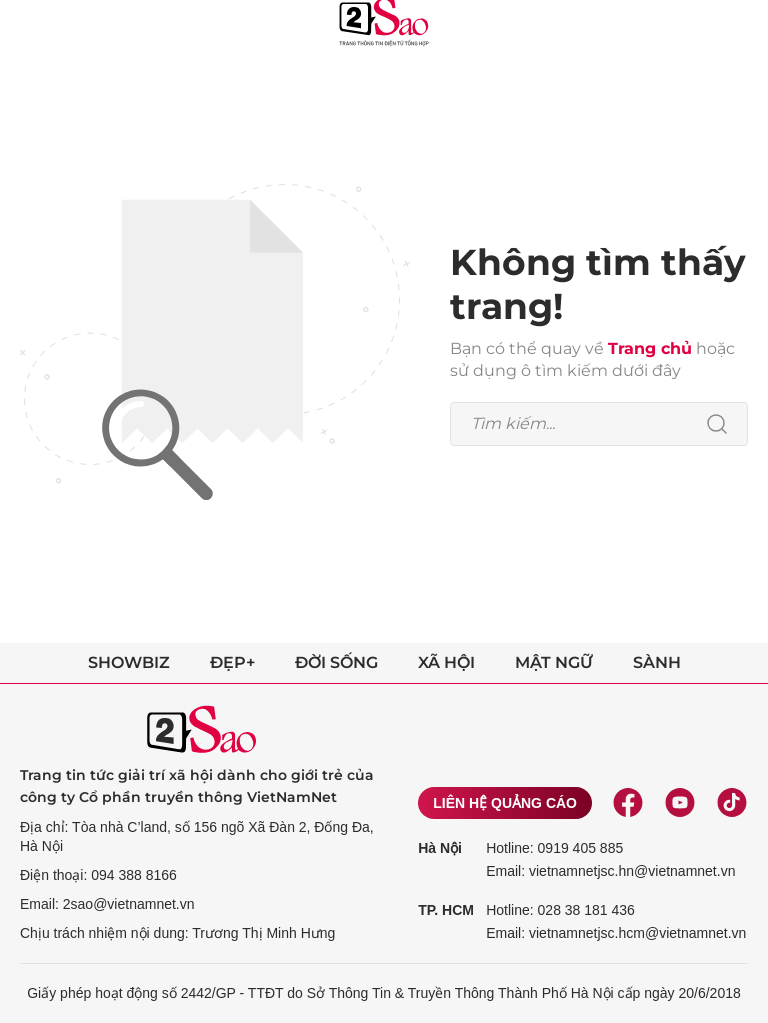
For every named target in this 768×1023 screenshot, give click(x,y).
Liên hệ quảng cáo (505, 803)
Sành (657, 662)
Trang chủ (650, 348)
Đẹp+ (232, 662)
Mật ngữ (554, 662)
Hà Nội (440, 848)
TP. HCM (446, 910)
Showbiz (129, 662)
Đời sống (336, 662)
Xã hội (446, 662)
